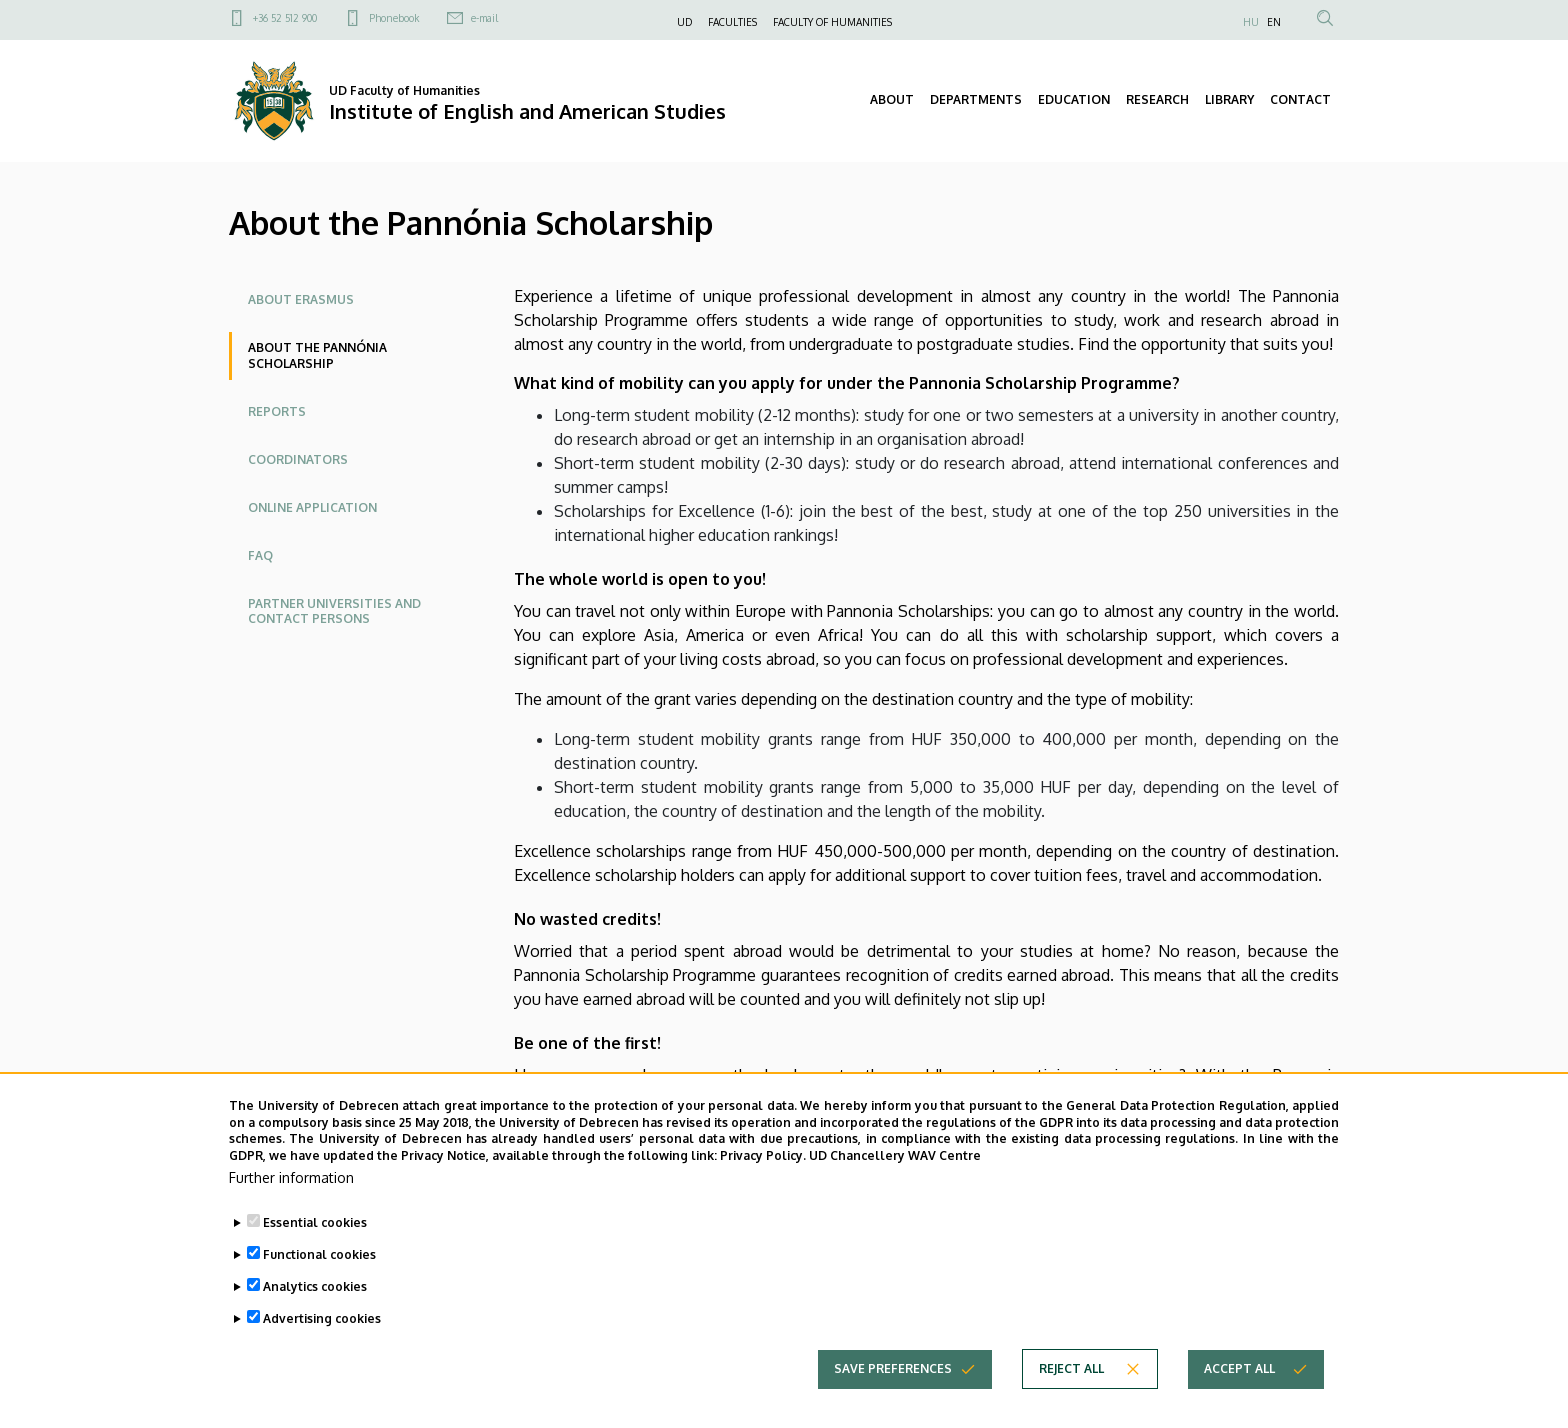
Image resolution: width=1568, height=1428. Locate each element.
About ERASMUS (301, 299)
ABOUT (892, 99)
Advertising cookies (322, 1347)
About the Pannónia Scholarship (317, 355)
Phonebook (394, 18)
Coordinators (298, 459)
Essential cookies (315, 1251)
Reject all (1071, 1397)
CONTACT (1300, 99)
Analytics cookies (315, 1315)
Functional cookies (319, 1283)
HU (1251, 22)
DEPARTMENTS (976, 99)
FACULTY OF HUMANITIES (832, 22)
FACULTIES (732, 22)
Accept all (1239, 1397)
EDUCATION (1074, 99)
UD (684, 22)
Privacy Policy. (763, 1184)
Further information (291, 1206)
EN (1274, 22)
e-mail (484, 18)
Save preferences (893, 1397)
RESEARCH (1157, 99)
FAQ (260, 555)
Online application (312, 507)
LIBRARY (1229, 99)
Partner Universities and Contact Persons (334, 611)
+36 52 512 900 (285, 18)
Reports (277, 411)
